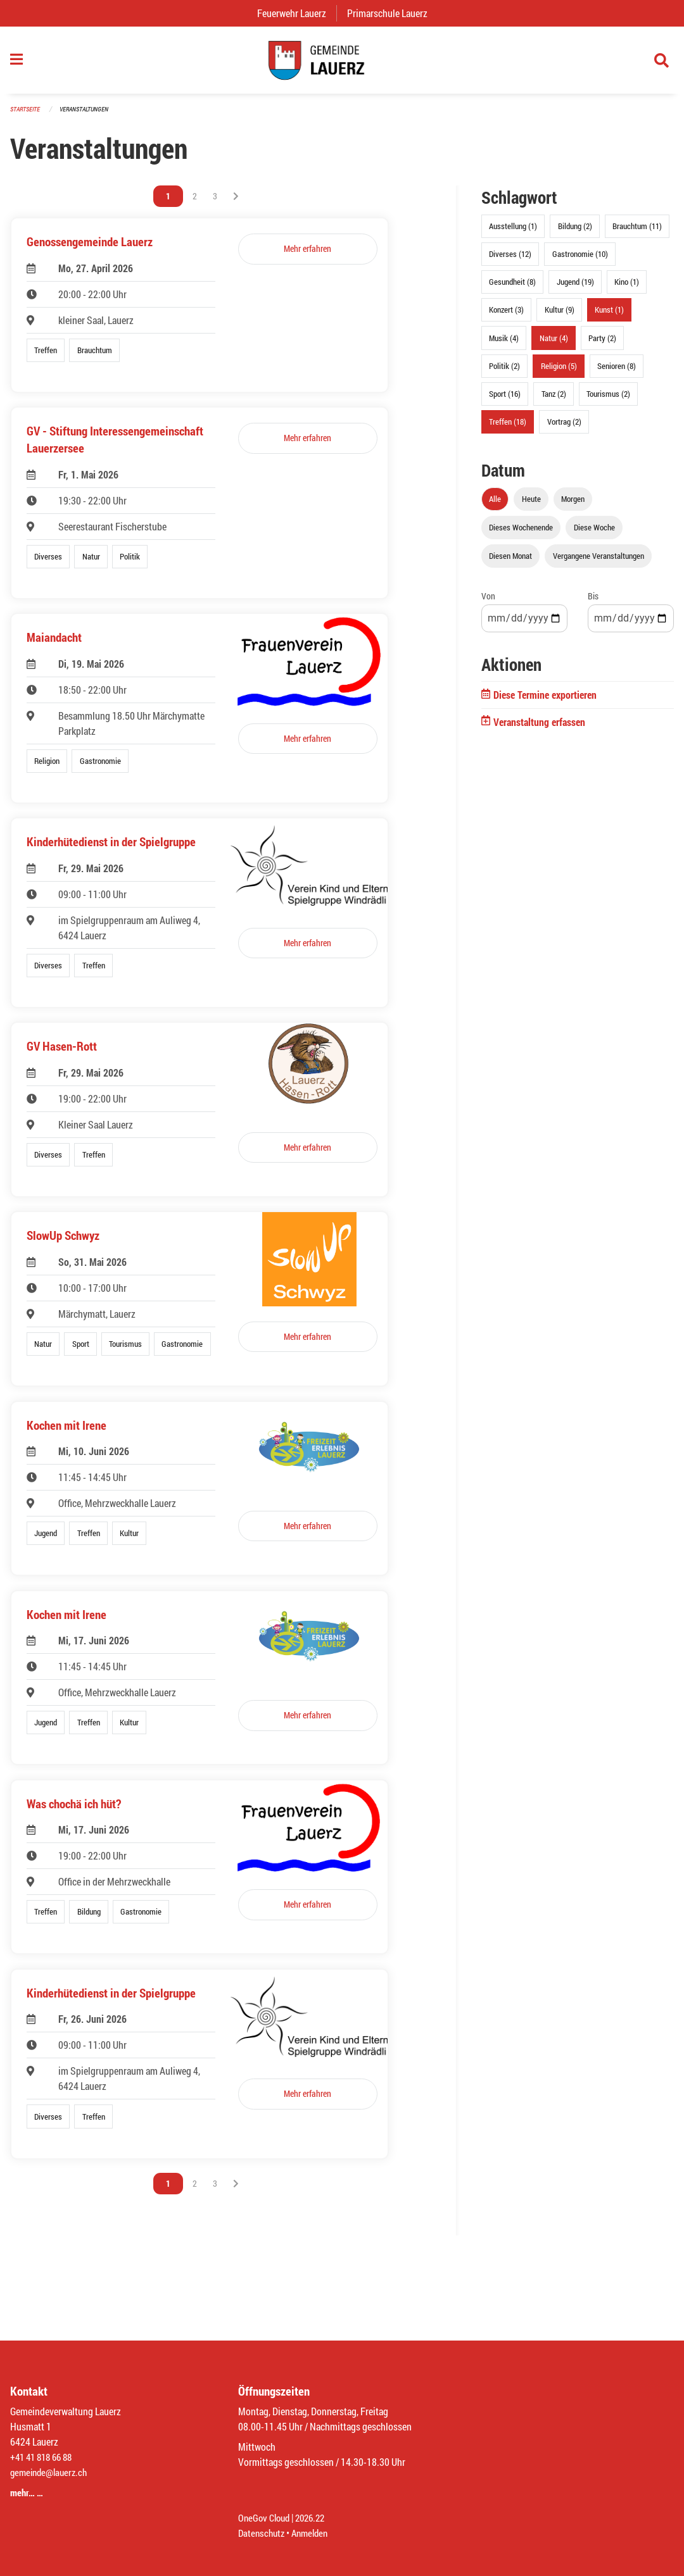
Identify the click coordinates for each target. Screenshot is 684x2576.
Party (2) (602, 344)
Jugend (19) (575, 288)
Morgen (573, 505)
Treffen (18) (507, 428)
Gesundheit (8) (512, 288)
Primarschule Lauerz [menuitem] (392, 13)
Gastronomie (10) (580, 260)
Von (488, 602)
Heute (531, 505)
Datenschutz (263, 2532)
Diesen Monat (510, 562)
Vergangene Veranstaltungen (598, 562)
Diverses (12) (510, 260)
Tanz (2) (554, 400)
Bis (593, 602)
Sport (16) (505, 400)
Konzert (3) (506, 316)
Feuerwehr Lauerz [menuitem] (296, 13)
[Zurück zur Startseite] (342, 63)
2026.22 (315, 2517)
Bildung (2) (575, 232)
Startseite (26, 115)
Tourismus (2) (608, 400)
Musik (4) (504, 344)
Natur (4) (554, 344)
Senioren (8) (616, 371)
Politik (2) (504, 371)
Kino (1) (626, 288)
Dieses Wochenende (521, 533)
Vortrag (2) (564, 428)
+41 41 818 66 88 (44, 2456)
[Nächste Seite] (236, 202)
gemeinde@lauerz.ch (51, 2472)
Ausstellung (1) (513, 232)
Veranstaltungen (89, 115)
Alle (495, 505)
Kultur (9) (559, 316)
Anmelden (314, 2532)
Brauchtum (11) (637, 232)
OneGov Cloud (265, 2517)
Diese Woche (594, 533)
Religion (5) (559, 371)
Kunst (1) (609, 316)
